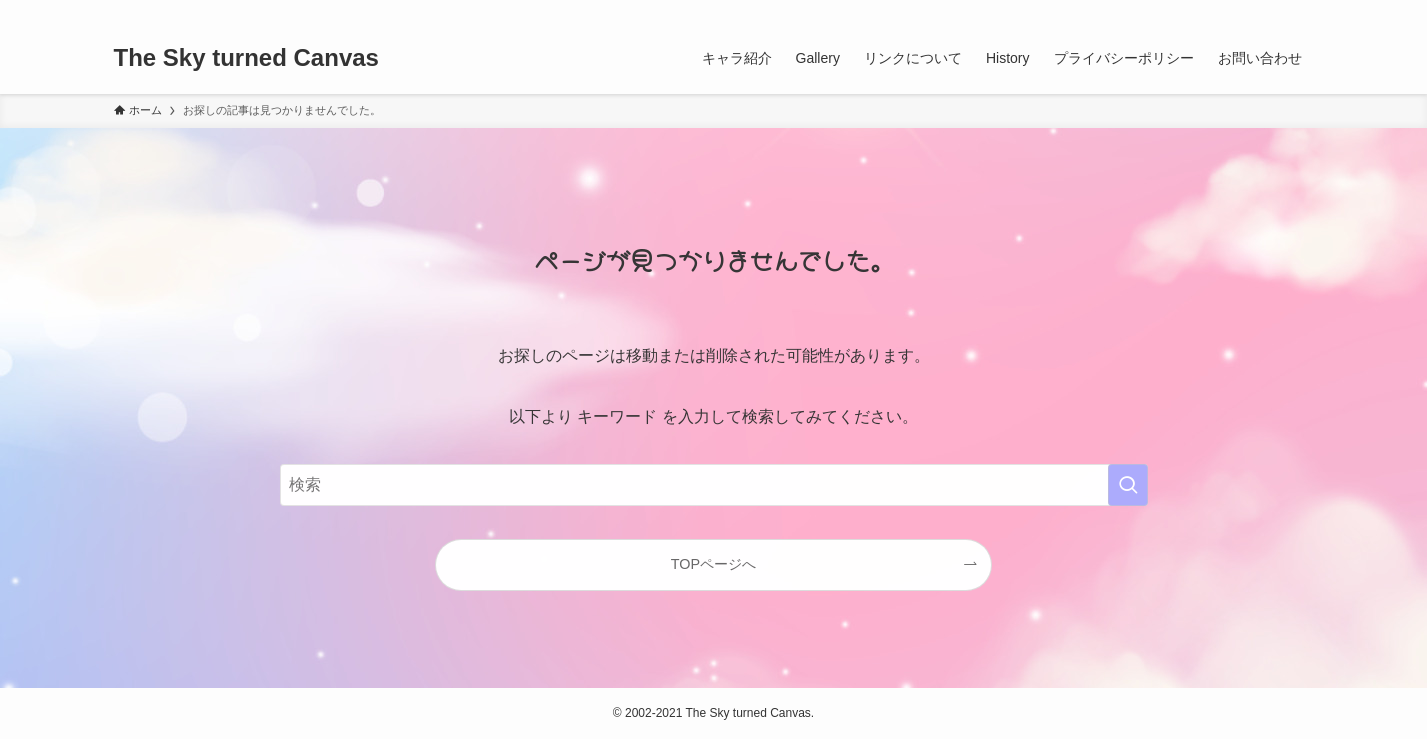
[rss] (1275, 11)
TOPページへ (713, 564)
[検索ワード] (714, 485)
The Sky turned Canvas (246, 58)
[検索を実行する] (1128, 485)
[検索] (1301, 11)
